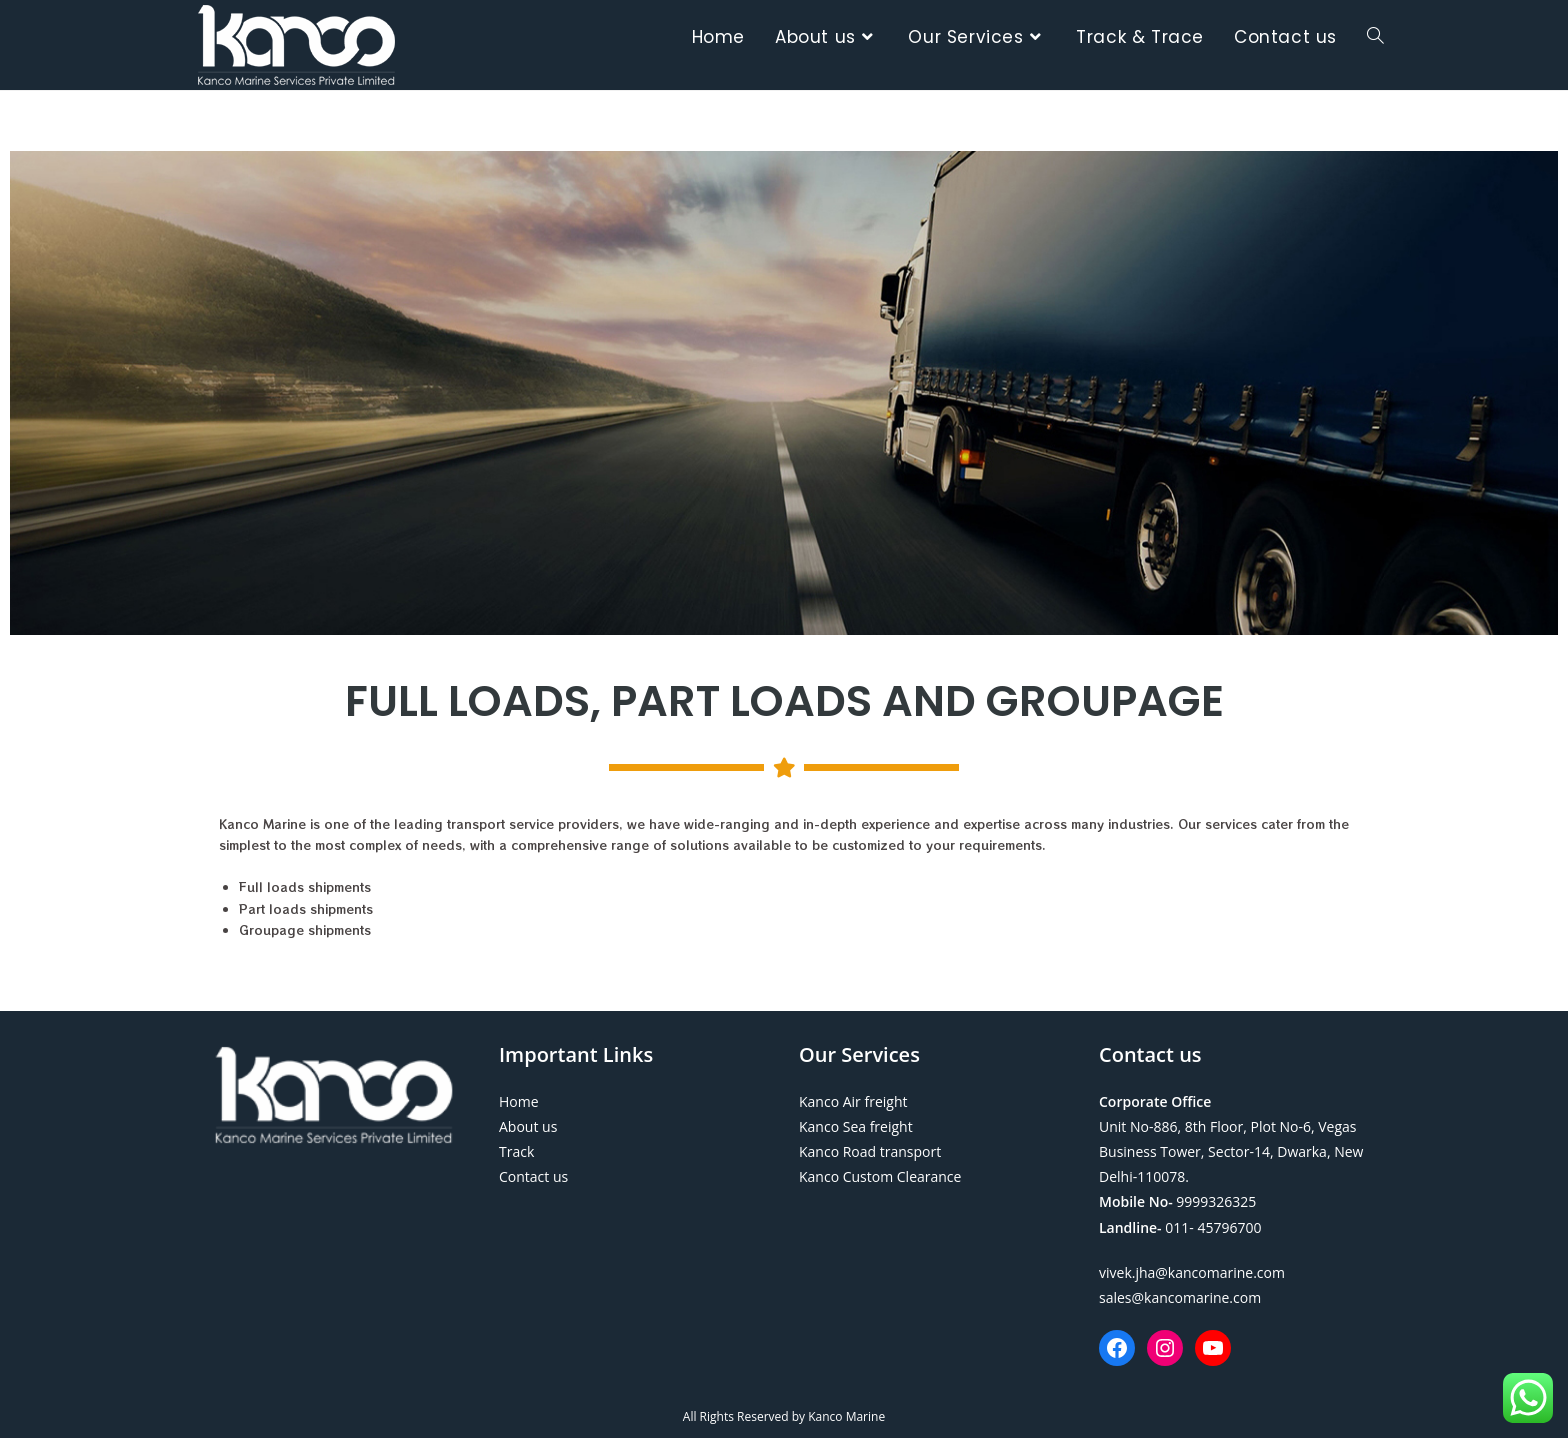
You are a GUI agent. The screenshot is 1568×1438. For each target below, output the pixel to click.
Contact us (533, 1176)
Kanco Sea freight (856, 1126)
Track (516, 1151)
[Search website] (1375, 37)
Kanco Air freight (853, 1101)
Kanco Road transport (870, 1151)
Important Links (576, 1054)
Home (519, 1101)
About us (528, 1126)
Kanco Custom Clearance (880, 1176)
